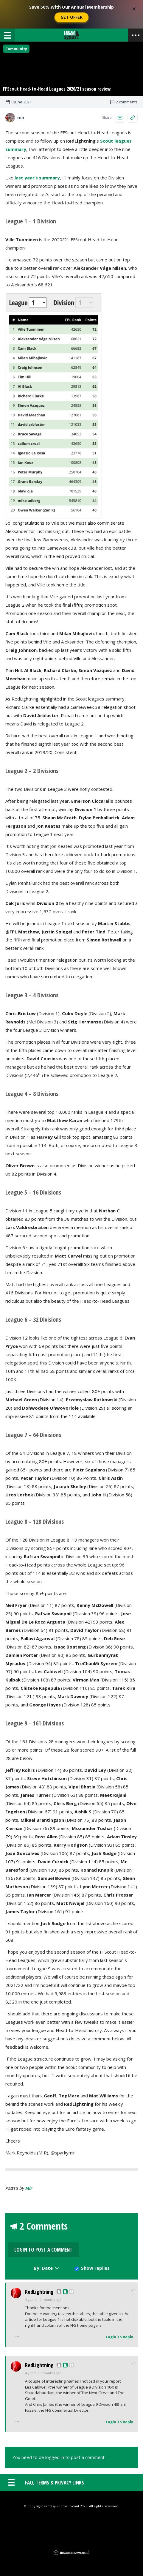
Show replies (95, 2262)
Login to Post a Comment (114, 2244)
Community (16, 48)
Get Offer (71, 17)
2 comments (124, 115)
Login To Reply (119, 2331)
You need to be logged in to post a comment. (59, 2451)
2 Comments (44, 2241)
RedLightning (39, 2286)
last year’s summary (37, 191)
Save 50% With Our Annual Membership (71, 7)
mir (28, 2201)
